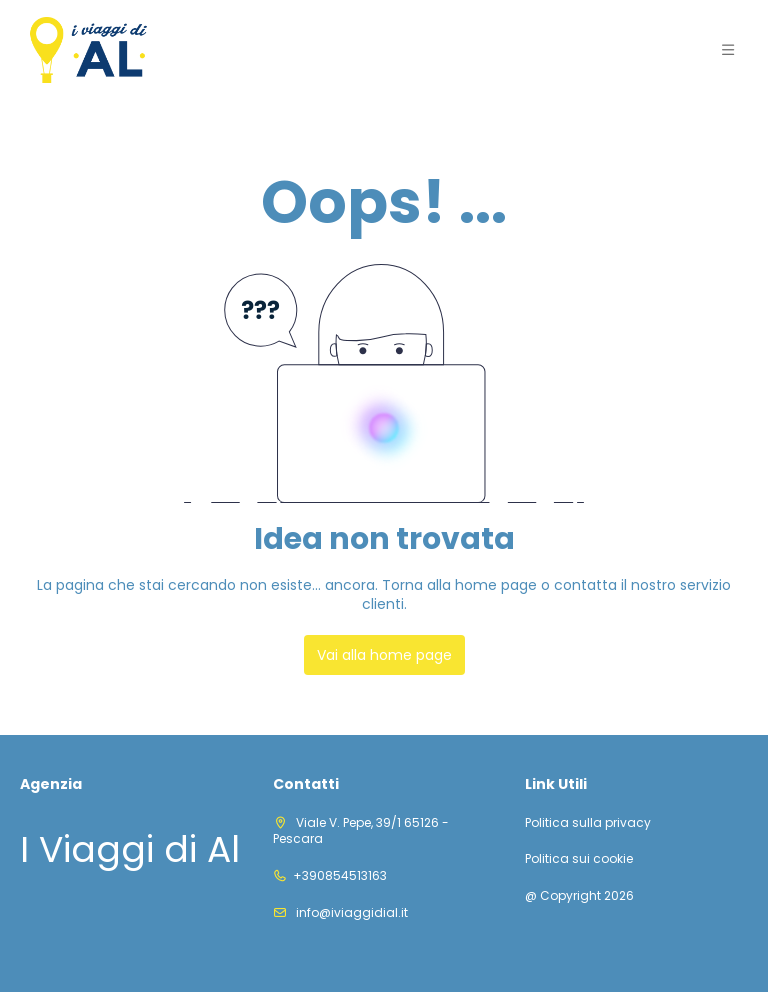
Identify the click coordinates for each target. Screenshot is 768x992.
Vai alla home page (384, 655)
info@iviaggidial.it (350, 912)
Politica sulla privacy (588, 823)
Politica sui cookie (579, 859)
